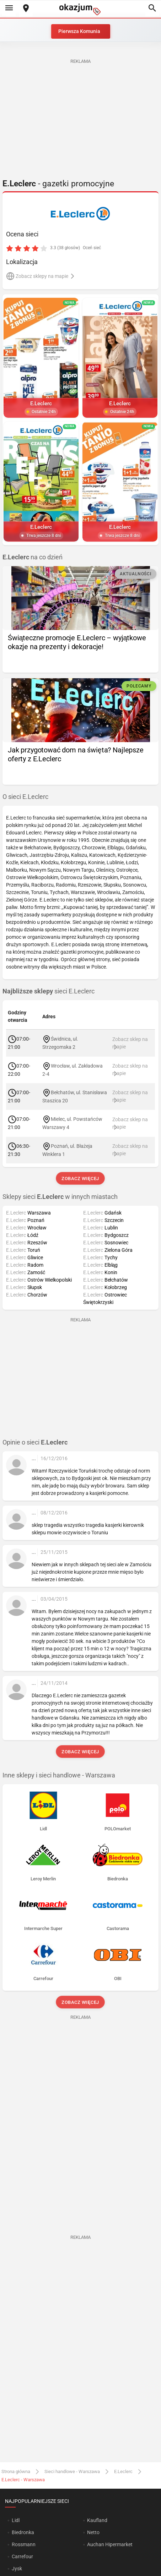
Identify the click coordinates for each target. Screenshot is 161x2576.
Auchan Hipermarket (110, 2544)
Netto (93, 2532)
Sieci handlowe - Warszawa (72, 2471)
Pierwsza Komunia (79, 31)
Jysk (17, 2568)
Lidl (16, 2520)
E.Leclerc (123, 2471)
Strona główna (15, 2471)
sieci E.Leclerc (48, 991)
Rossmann (24, 2544)
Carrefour (22, 2556)
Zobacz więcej (80, 1178)
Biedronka (23, 2532)
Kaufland (97, 2520)
